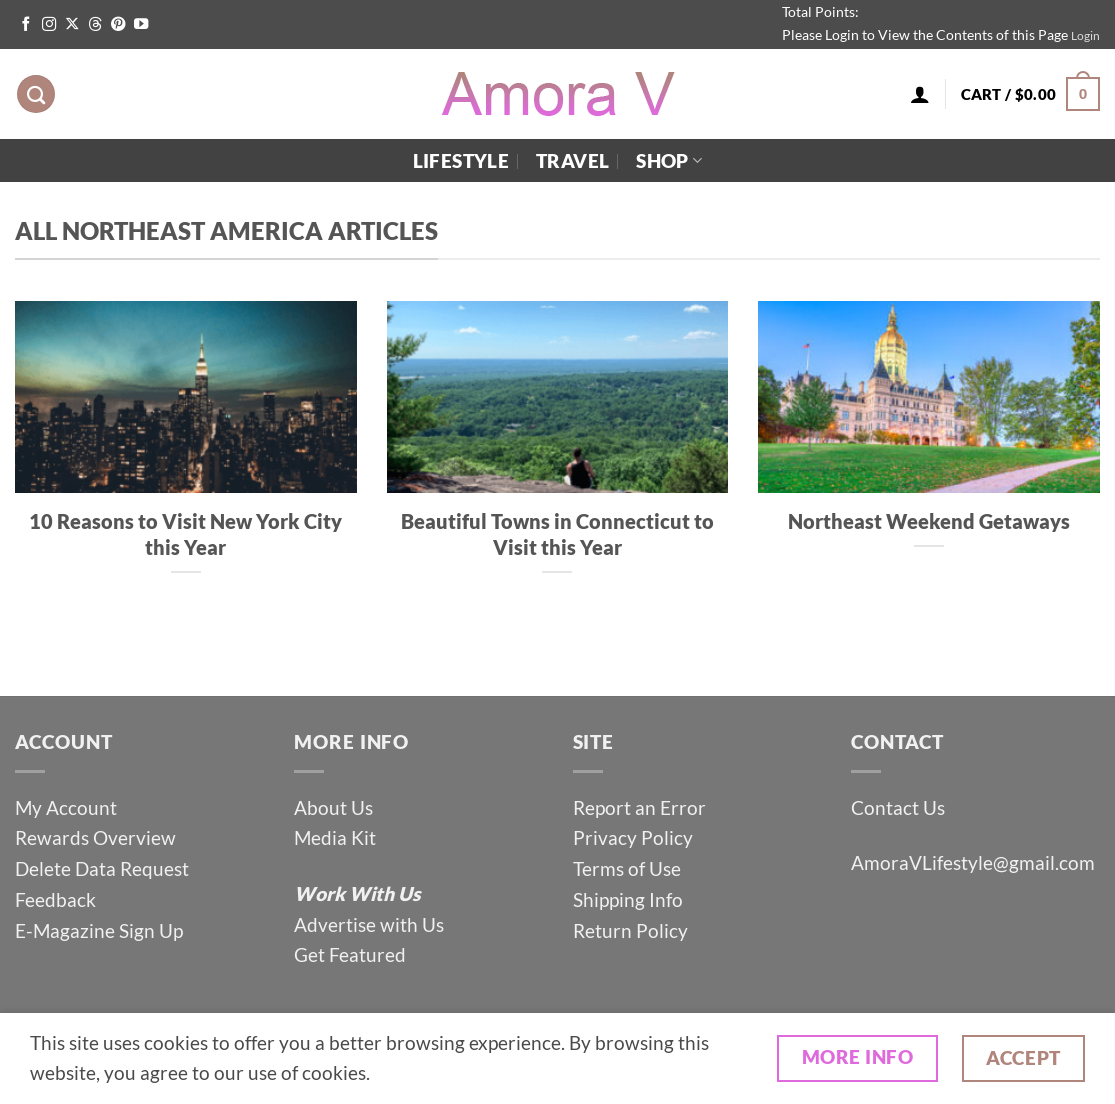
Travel (572, 160)
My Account (66, 807)
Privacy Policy (633, 837)
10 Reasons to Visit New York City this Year (185, 534)
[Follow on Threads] (95, 25)
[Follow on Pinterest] (118, 25)
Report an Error (639, 807)
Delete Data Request (102, 868)
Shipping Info (628, 899)
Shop (669, 160)
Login (1085, 35)
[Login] (920, 94)
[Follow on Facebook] (26, 25)
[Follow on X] (72, 25)
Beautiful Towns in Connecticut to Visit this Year (557, 534)
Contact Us (898, 807)
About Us (333, 807)
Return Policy (630, 930)
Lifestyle (461, 160)
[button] (1030, 94)
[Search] (36, 94)
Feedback (55, 899)
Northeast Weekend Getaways (929, 521)
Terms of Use (629, 868)
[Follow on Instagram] (49, 25)
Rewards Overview (95, 837)
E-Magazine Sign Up (99, 930)
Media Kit (335, 837)
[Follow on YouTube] (141, 25)
